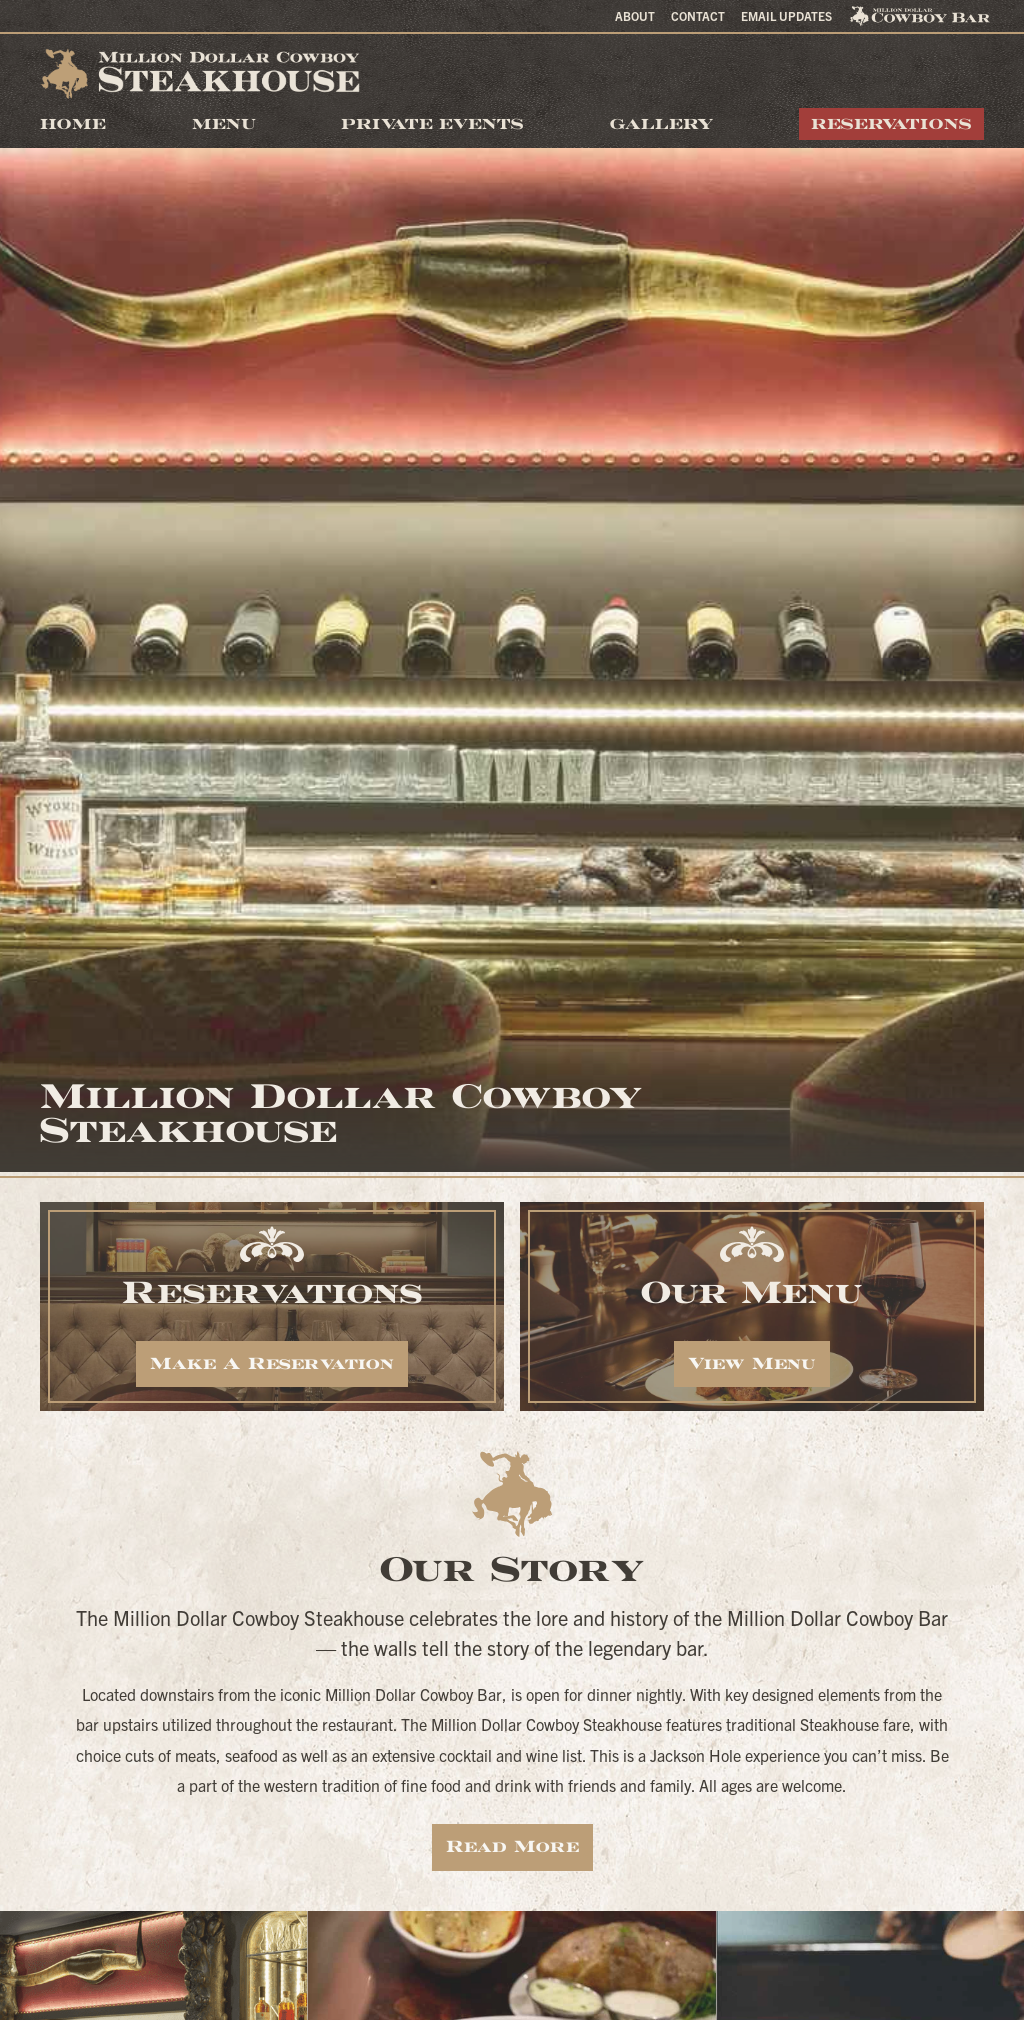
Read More (512, 1846)
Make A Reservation (272, 1363)
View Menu (752, 1363)
